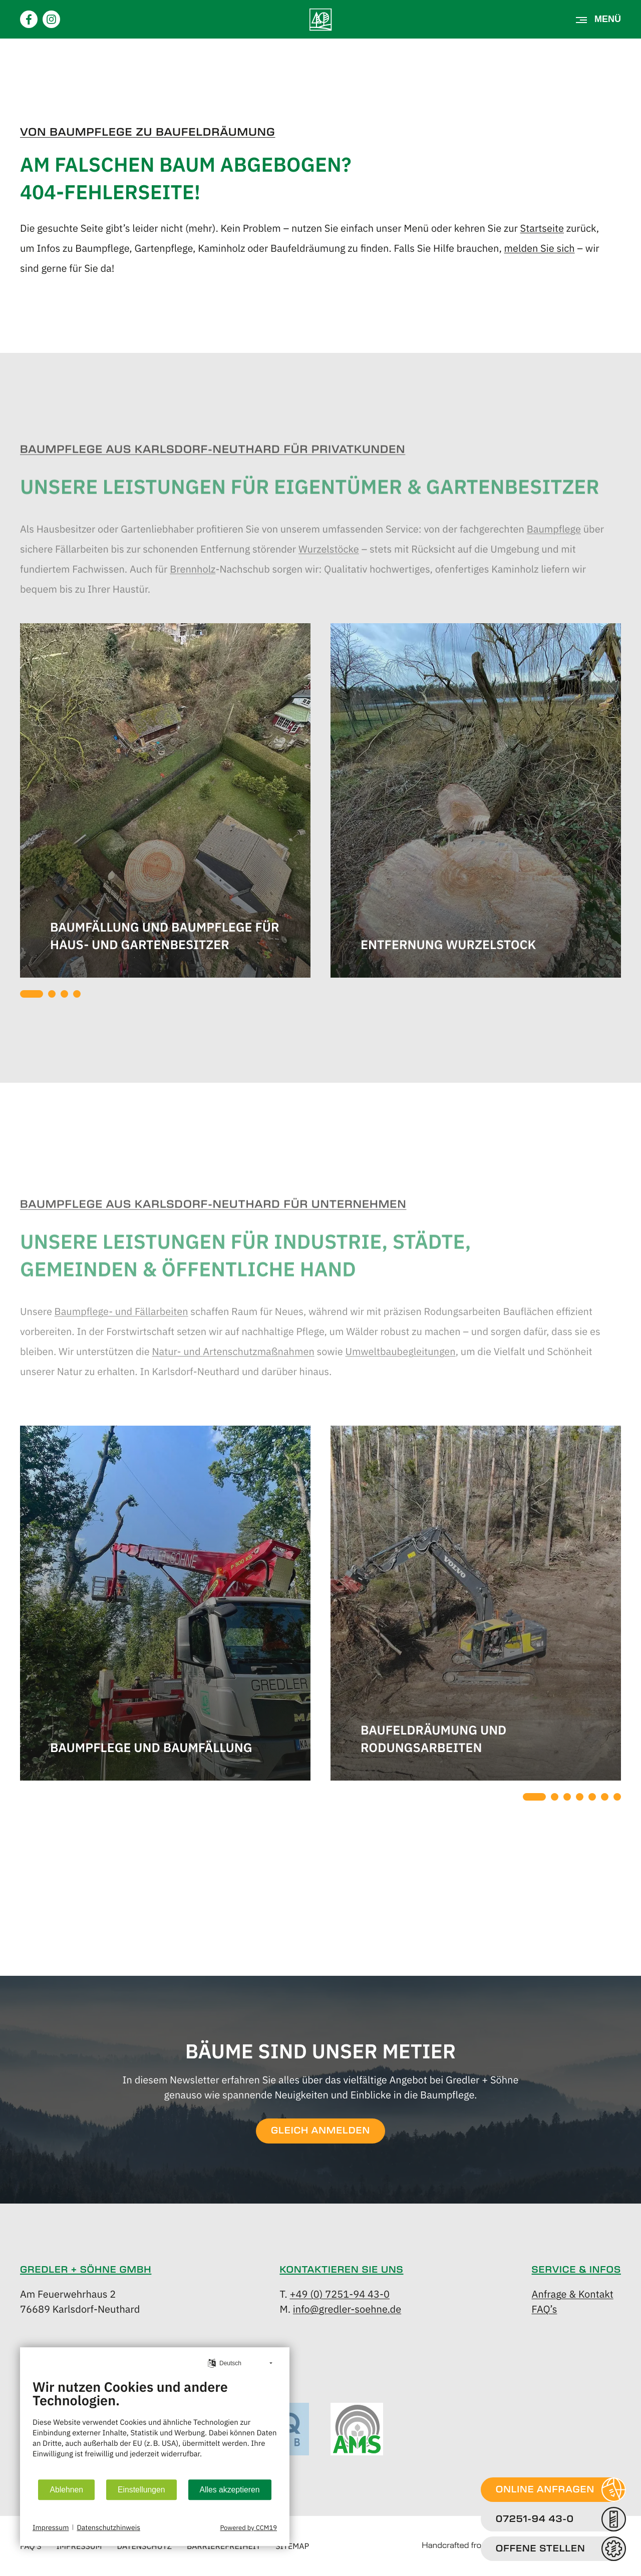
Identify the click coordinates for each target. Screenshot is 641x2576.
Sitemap (292, 2546)
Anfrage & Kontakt (572, 2293)
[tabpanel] (165, 801)
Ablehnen (66, 2489)
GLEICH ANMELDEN (320, 2130)
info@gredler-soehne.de (347, 2308)
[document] (155, 2426)
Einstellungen (141, 2489)
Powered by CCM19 (248, 2527)
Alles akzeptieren (230, 2489)
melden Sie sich (539, 247)
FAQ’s (544, 2308)
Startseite (542, 227)
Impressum (51, 2527)
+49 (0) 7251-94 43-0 (339, 2293)
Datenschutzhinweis (108, 2527)
